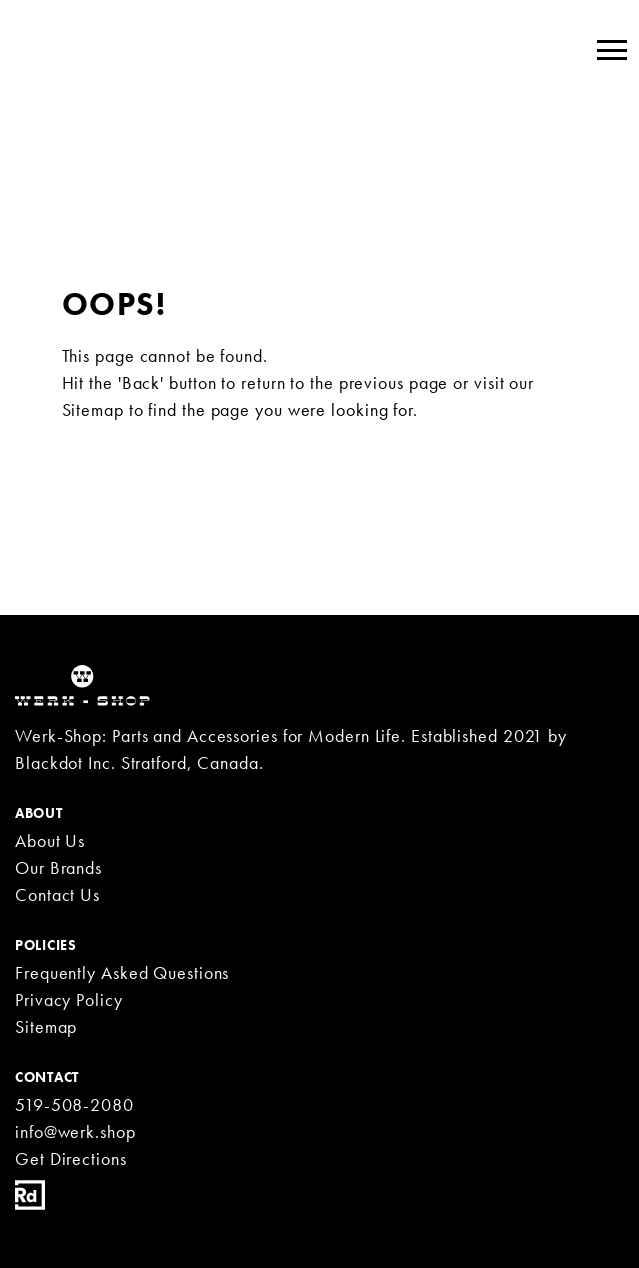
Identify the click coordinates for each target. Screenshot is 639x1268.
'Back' (141, 382)
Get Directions (71, 1158)
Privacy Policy (69, 999)
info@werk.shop (75, 1131)
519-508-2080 (74, 1104)
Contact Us (57, 894)
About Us (50, 840)
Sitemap (93, 409)
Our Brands (58, 867)
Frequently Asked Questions (122, 972)
